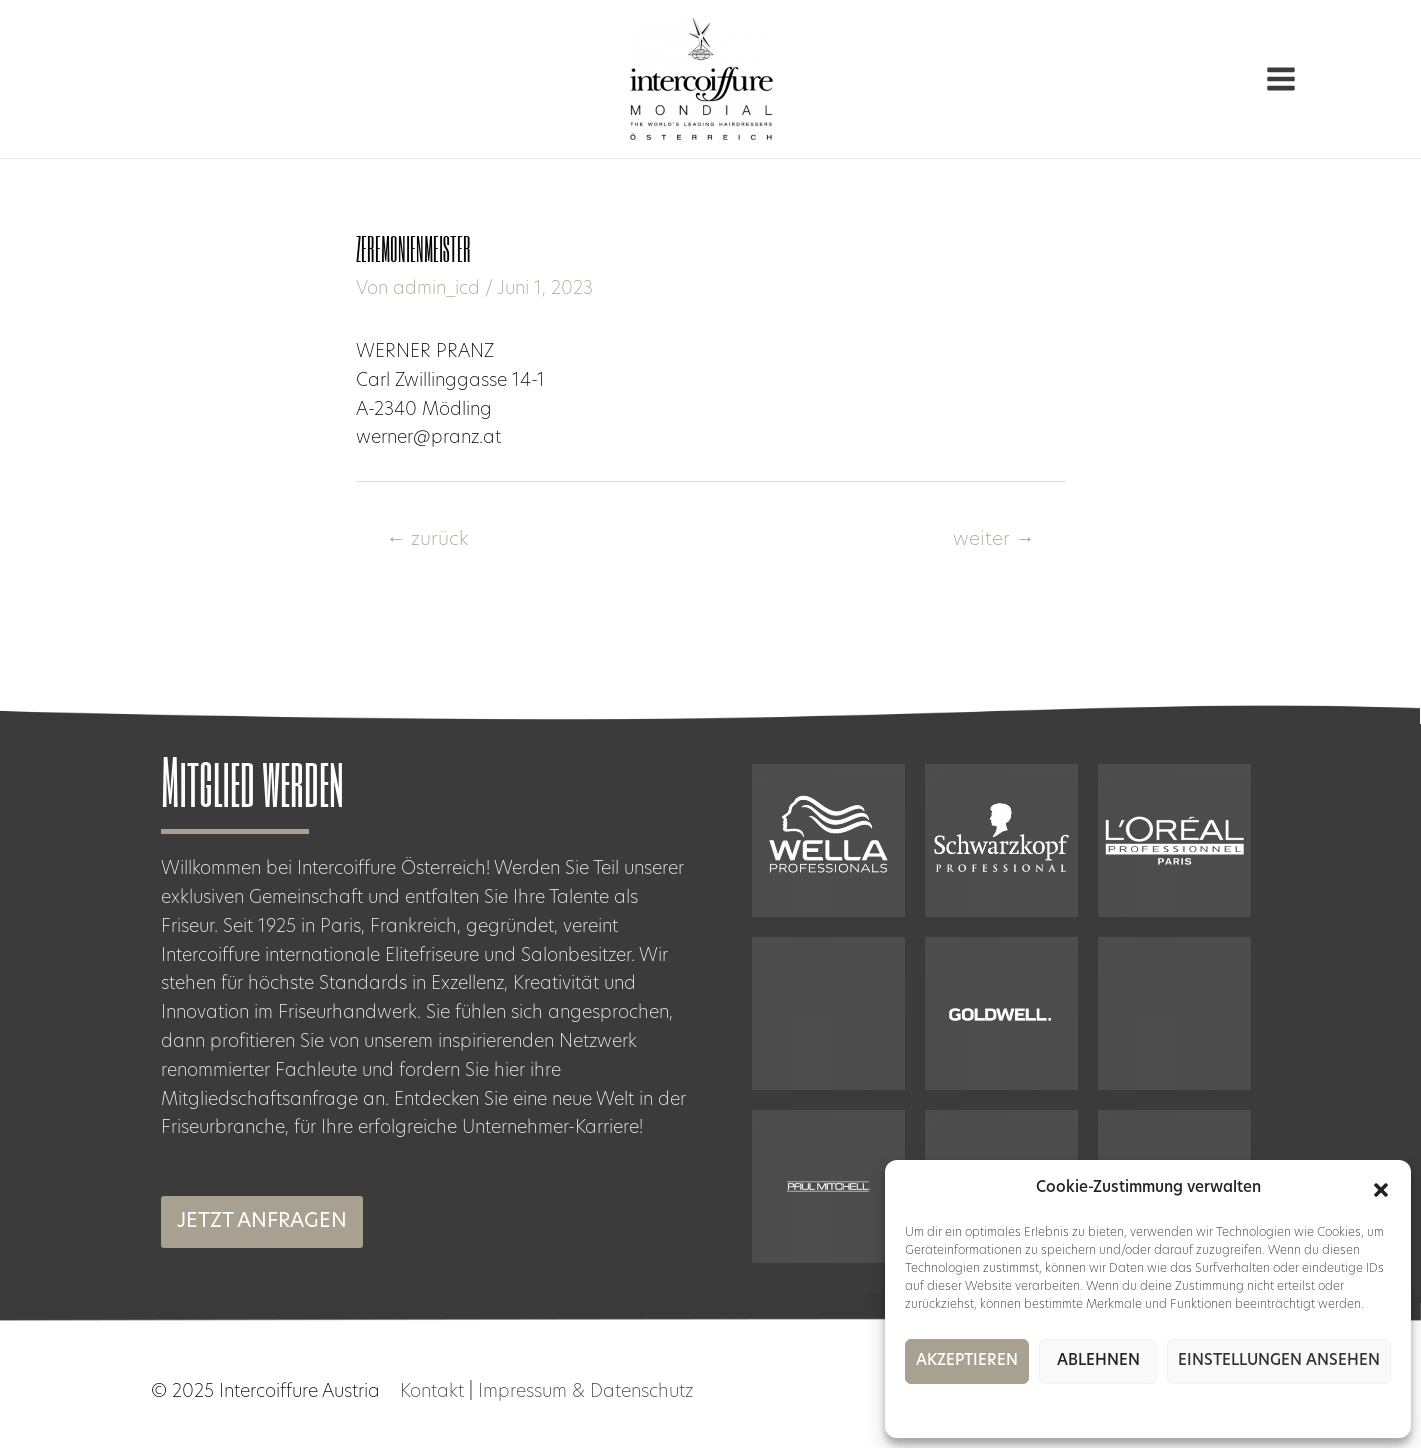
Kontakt (432, 1392)
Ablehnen (1098, 1361)
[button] (1381, 1190)
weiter (994, 540)
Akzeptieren (967, 1361)
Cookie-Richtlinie (1077, 1408)
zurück (427, 540)
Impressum (1164, 1408)
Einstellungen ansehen (1279, 1361)
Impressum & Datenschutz (585, 1392)
